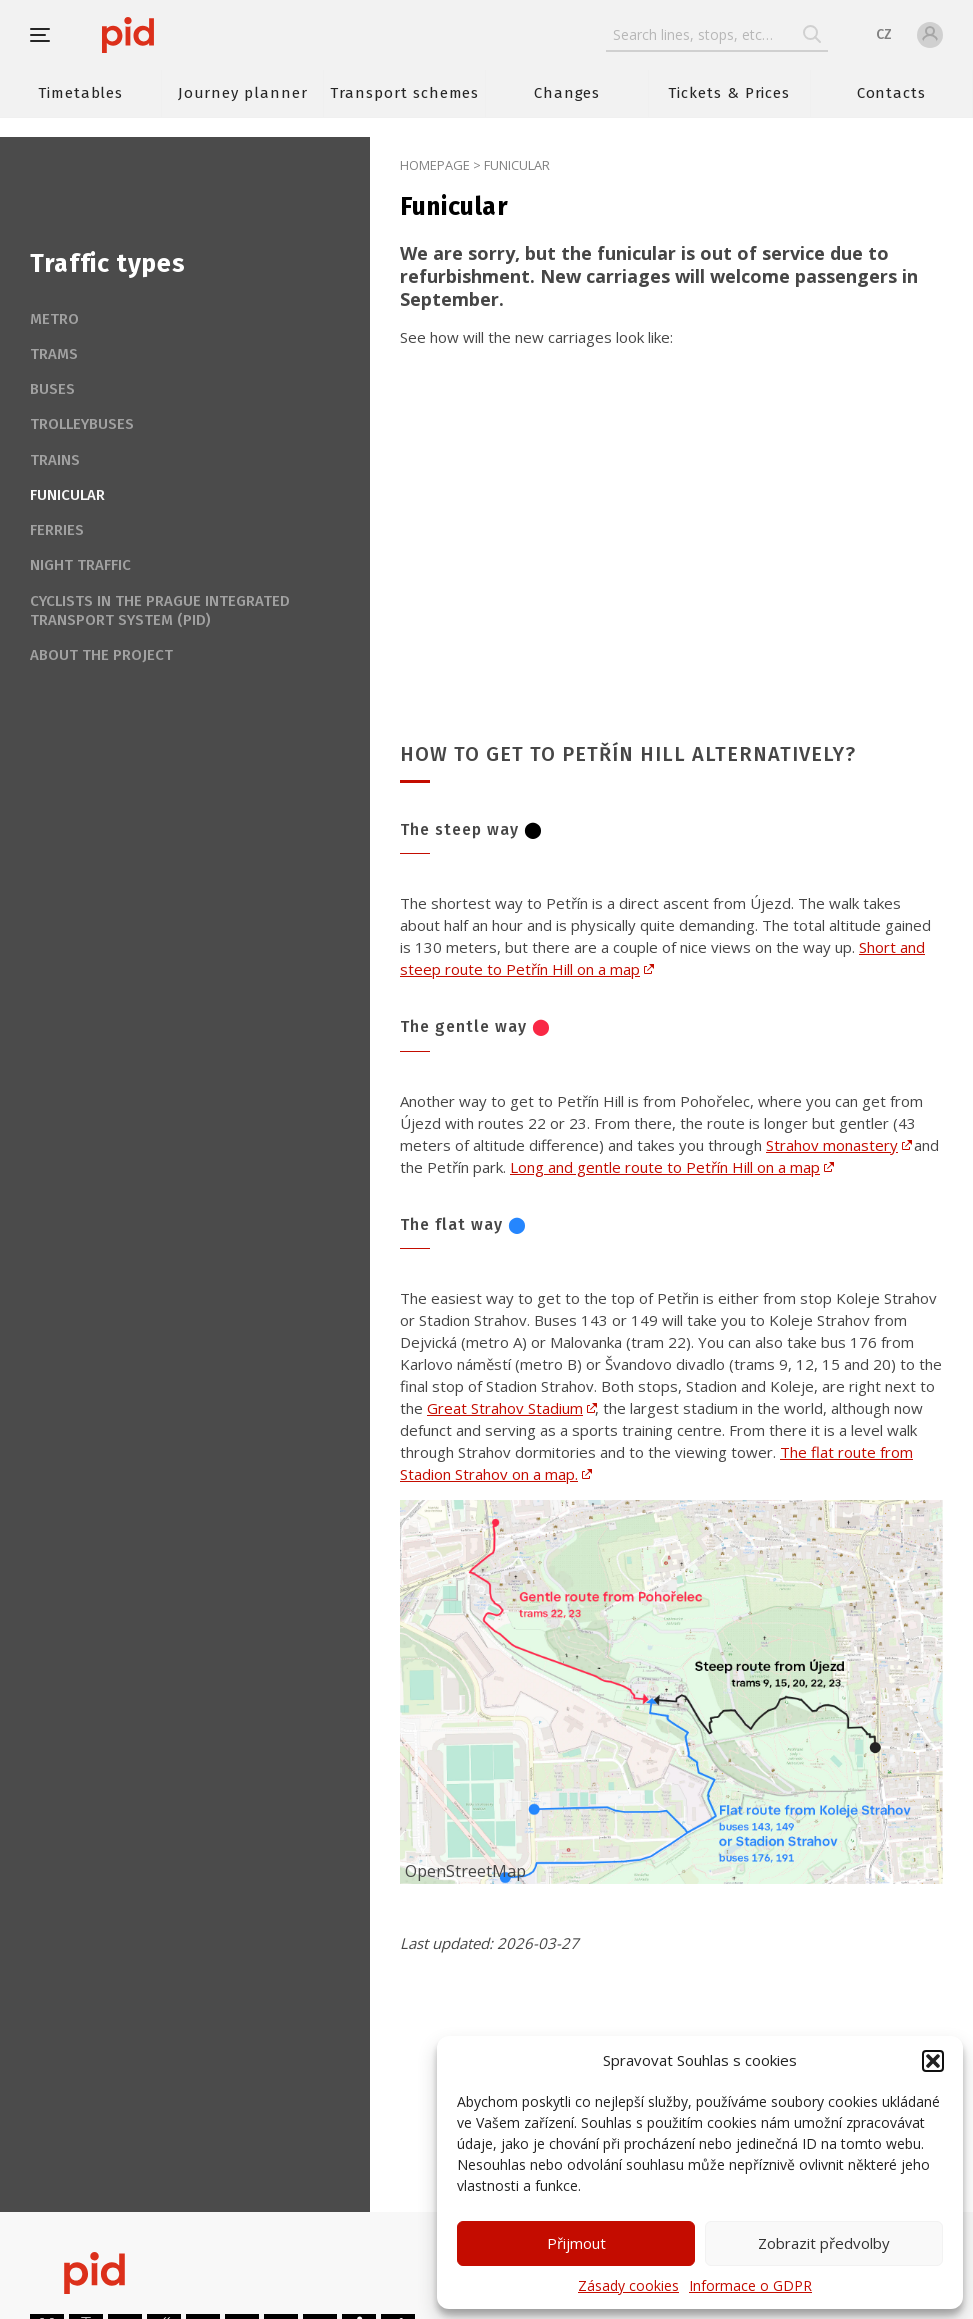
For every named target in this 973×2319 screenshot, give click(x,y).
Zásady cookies (628, 2285)
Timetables (80, 93)
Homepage (435, 165)
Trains (55, 460)
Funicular (67, 495)
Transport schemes (404, 93)
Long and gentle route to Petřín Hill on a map (665, 1167)
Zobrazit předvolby (824, 2243)
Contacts (892, 93)
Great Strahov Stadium (505, 1408)
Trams (54, 354)
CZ (884, 34)
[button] (933, 2061)
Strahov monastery (832, 1145)
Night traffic (80, 565)
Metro (54, 319)
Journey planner (243, 93)
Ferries (57, 530)
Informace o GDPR (750, 2285)
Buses (52, 389)
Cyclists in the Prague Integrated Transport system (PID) (160, 610)
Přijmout (576, 2243)
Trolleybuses (82, 424)
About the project (101, 655)
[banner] (187, 35)
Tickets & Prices (729, 93)
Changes (567, 93)
